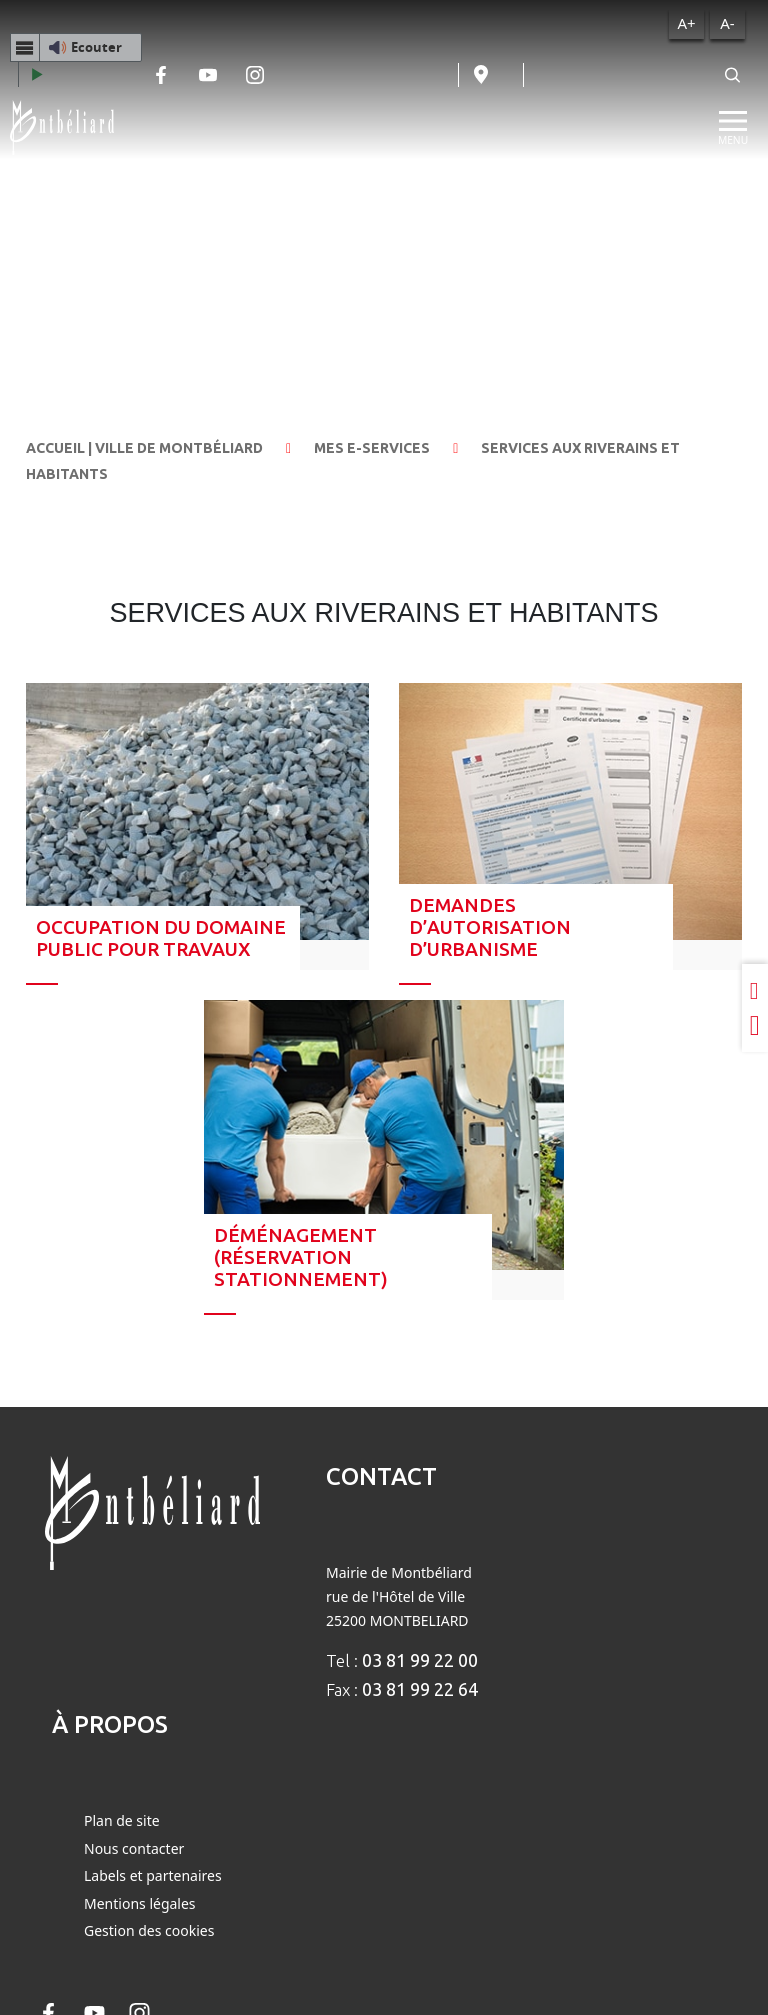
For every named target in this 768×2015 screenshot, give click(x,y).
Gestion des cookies (149, 1930)
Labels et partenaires (153, 1875)
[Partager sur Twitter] (755, 1026)
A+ (686, 23)
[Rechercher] (733, 75)
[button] (76, 47)
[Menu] (733, 128)
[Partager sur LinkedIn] (755, 990)
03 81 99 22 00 (420, 1660)
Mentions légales (140, 1903)
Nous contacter (134, 1848)
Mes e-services (372, 448)
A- (727, 23)
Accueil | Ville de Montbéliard (144, 448)
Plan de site (122, 1820)
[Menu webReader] (25, 47)
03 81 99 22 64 (420, 1689)
